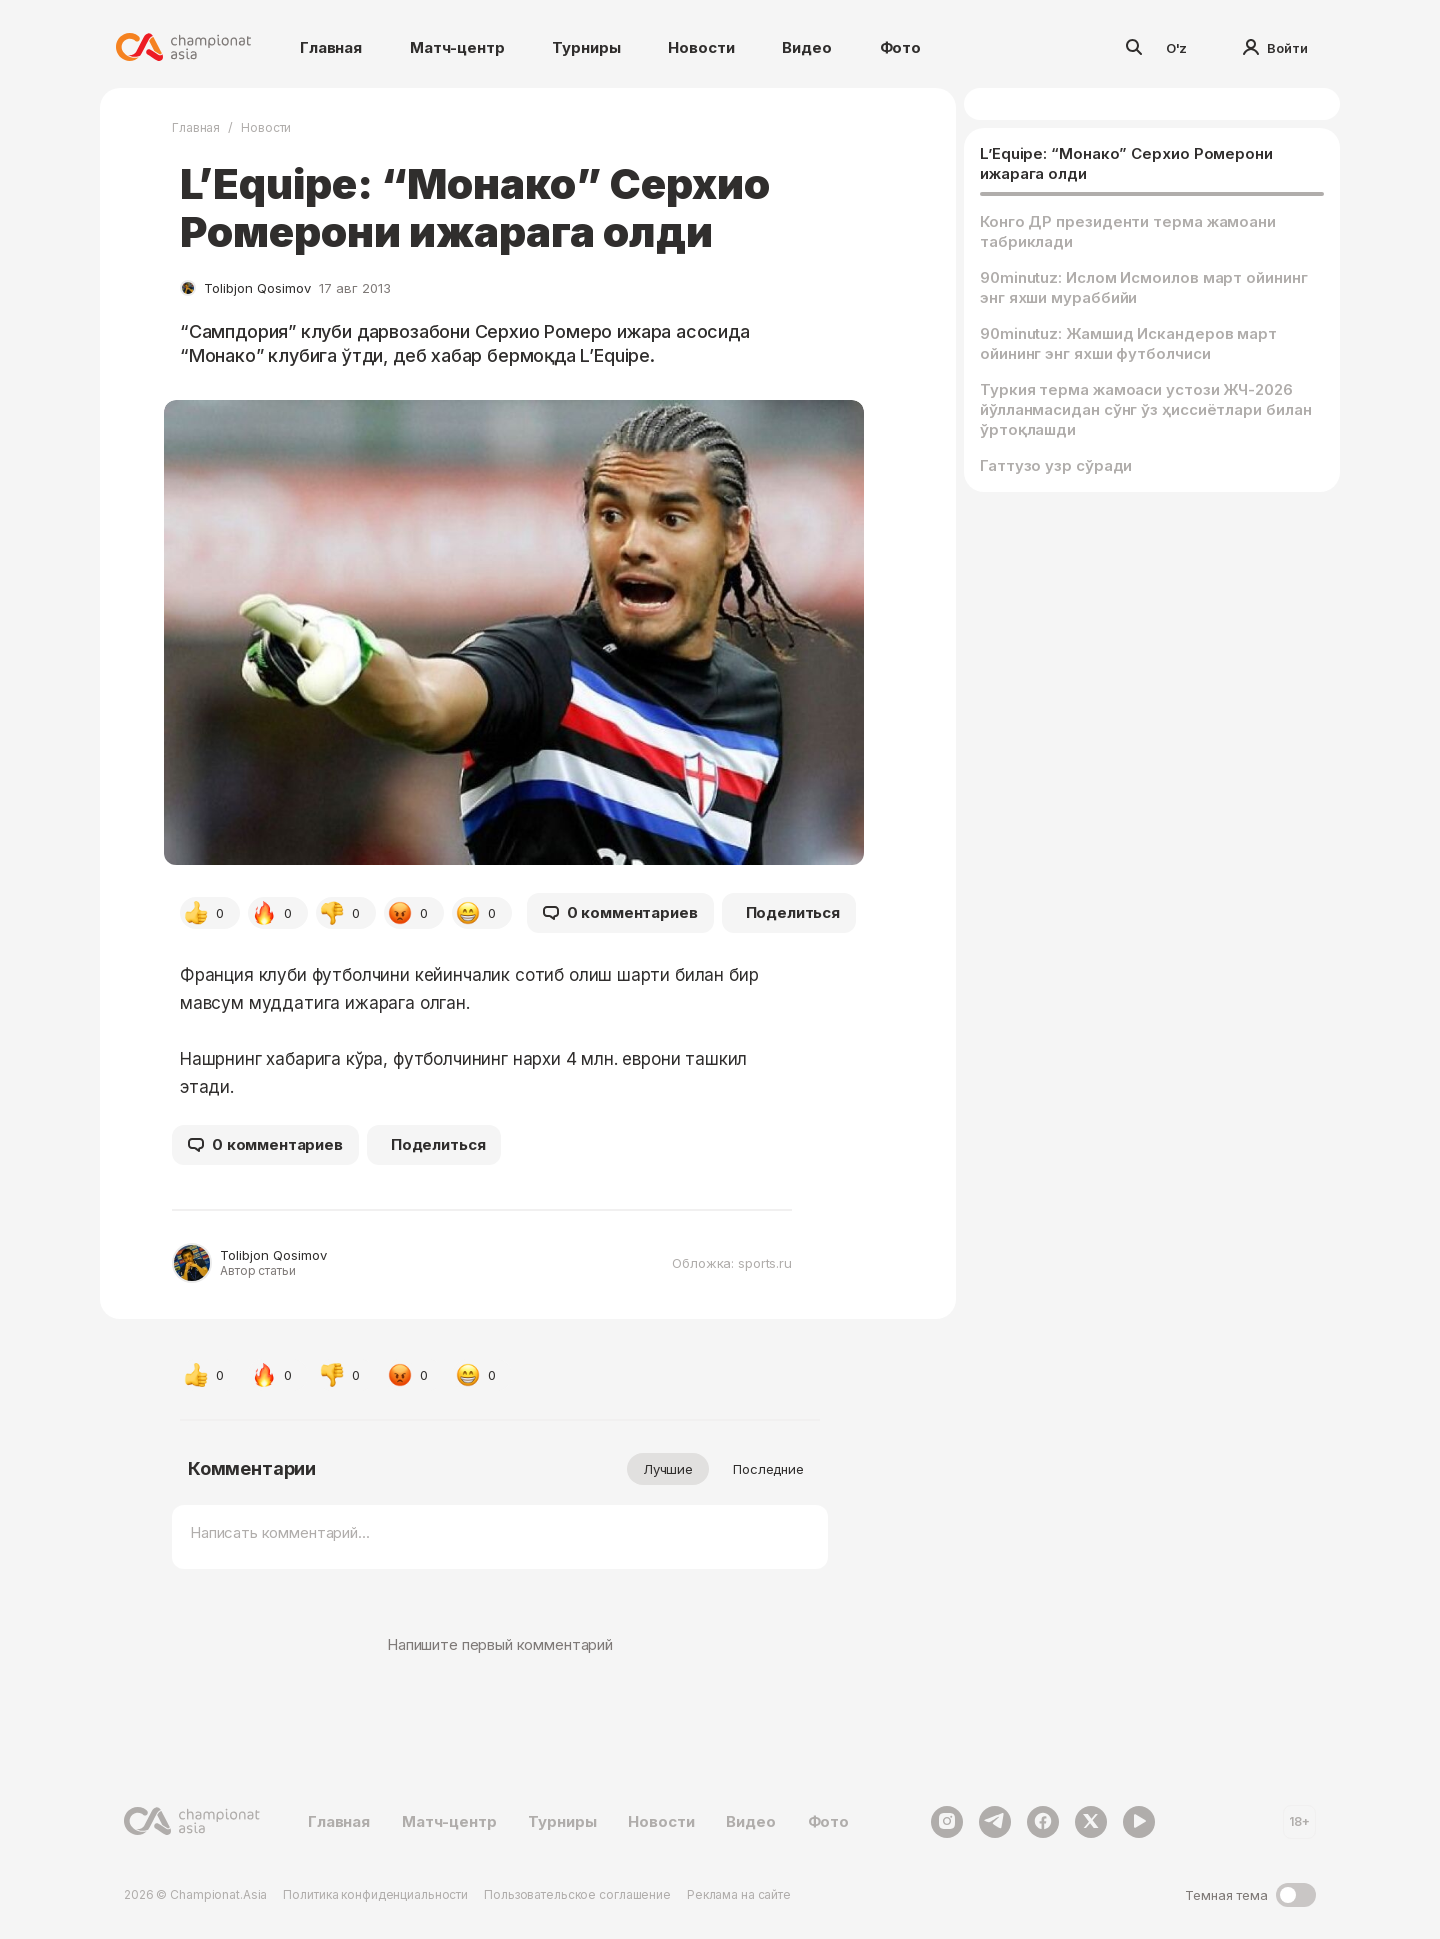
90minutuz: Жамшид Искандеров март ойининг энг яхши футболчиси (1128, 343)
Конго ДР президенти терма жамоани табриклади (1128, 231)
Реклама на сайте (739, 1894)
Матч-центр (457, 47)
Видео (806, 47)
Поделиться (793, 912)
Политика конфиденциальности (375, 1894)
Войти (1275, 48)
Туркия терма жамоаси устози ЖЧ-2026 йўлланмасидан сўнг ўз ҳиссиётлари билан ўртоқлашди (1146, 409)
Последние (768, 1469)
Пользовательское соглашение (577, 1894)
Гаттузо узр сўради (1056, 465)
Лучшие (668, 1469)
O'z (1177, 48)
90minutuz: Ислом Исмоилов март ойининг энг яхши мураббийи (1144, 287)
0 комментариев (620, 913)
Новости (701, 47)
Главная (331, 47)
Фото (900, 47)
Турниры (586, 47)
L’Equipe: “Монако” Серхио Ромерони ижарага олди (1126, 163)
